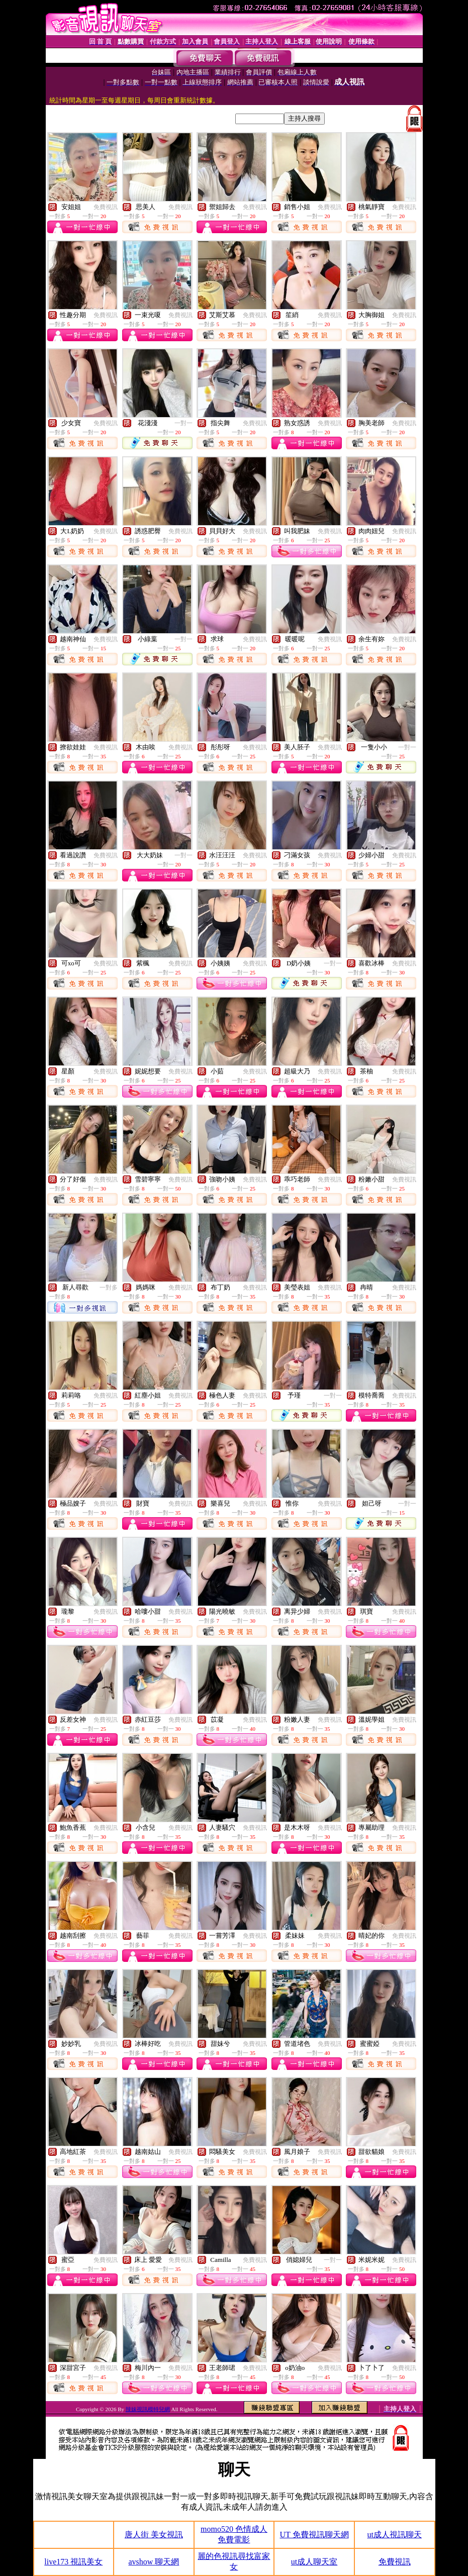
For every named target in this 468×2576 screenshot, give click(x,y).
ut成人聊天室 (314, 2561)
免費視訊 (105, 207)
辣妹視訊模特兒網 (148, 2409)
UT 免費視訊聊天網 (314, 2534)
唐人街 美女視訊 (154, 2534)
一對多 (109, 1287)
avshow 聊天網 (153, 2561)
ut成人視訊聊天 (394, 2534)
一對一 (183, 423)
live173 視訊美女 (73, 2561)
